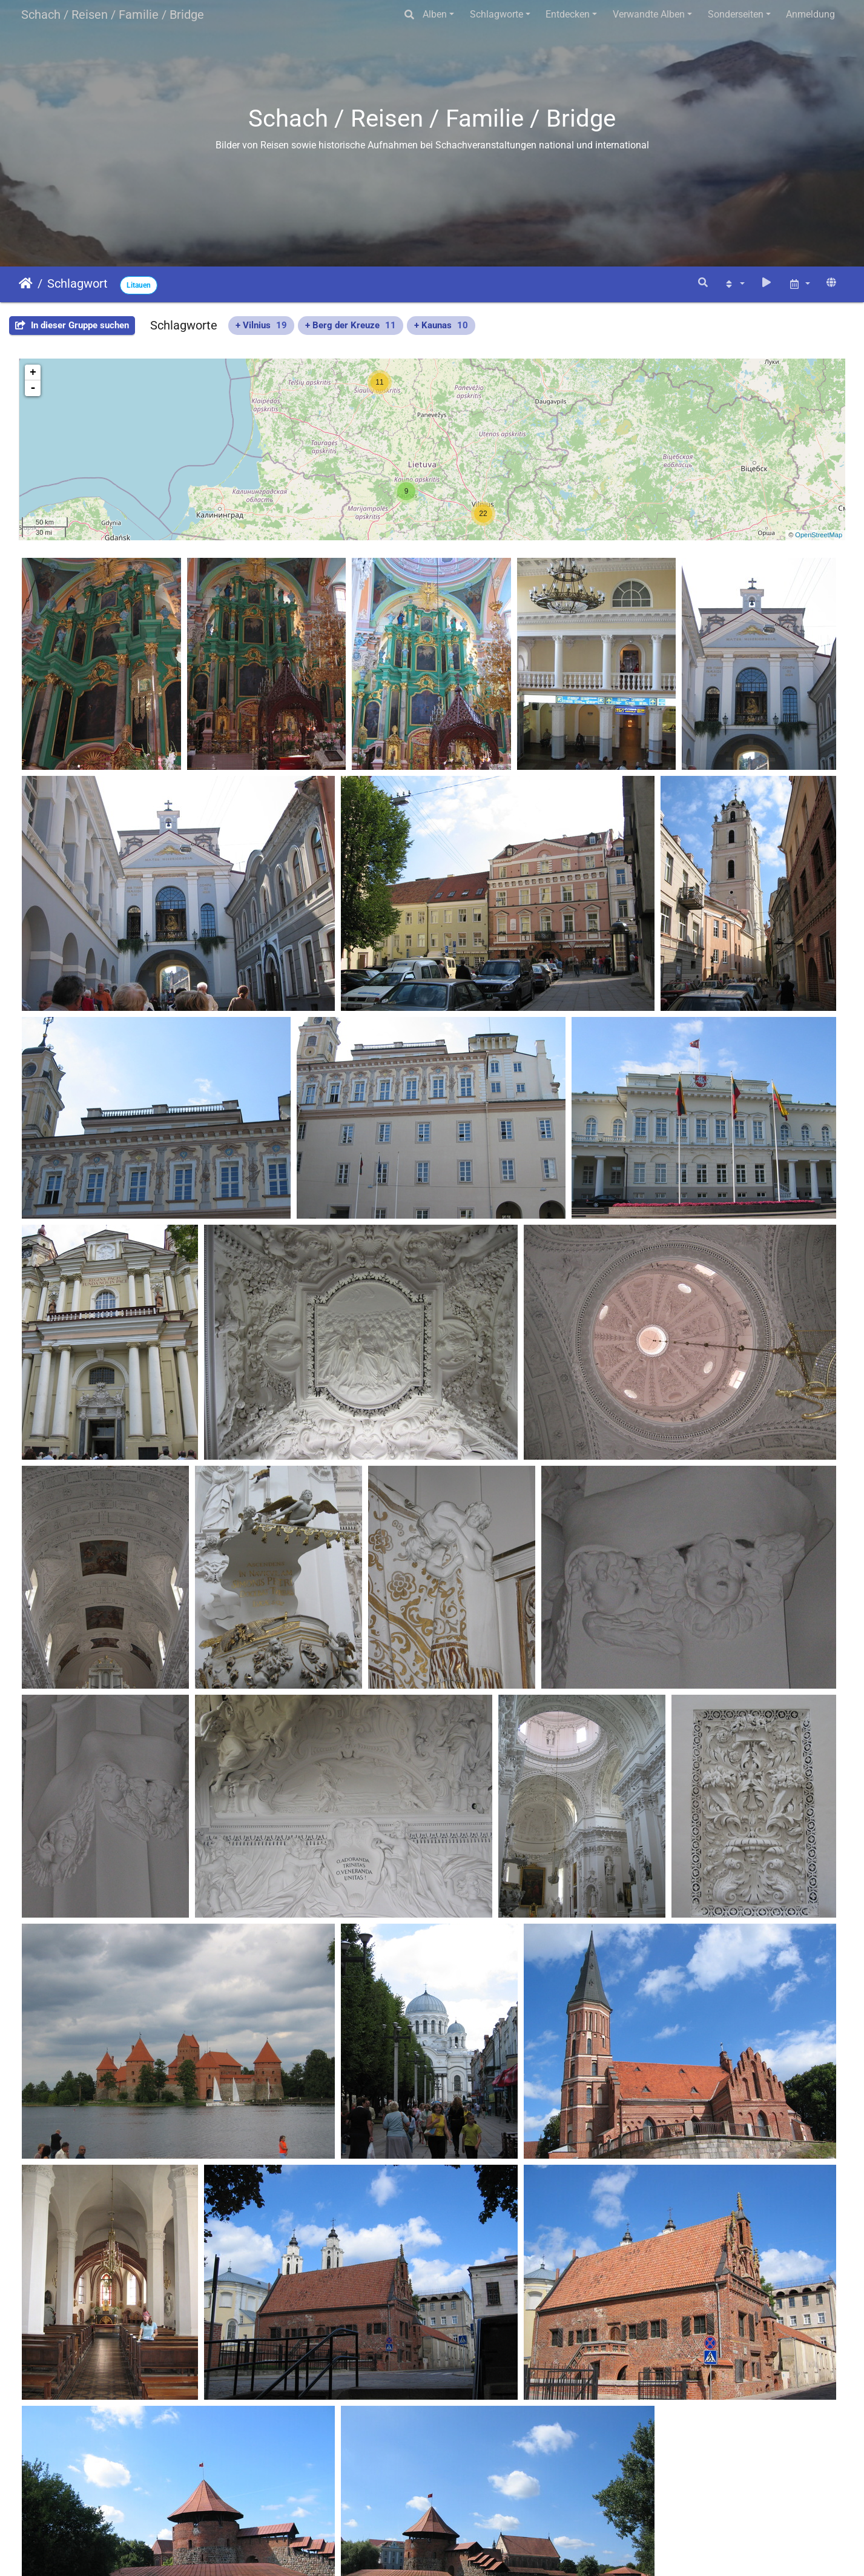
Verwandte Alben (649, 14)
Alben (435, 14)
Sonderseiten (735, 14)
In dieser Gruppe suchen (72, 325)
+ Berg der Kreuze (350, 325)
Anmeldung (810, 14)
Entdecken (568, 14)
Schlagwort (77, 283)
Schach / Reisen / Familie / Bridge (112, 14)
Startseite (26, 283)
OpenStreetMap (818, 534)
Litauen (139, 285)
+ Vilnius (261, 325)
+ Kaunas (441, 325)
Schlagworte (496, 14)
